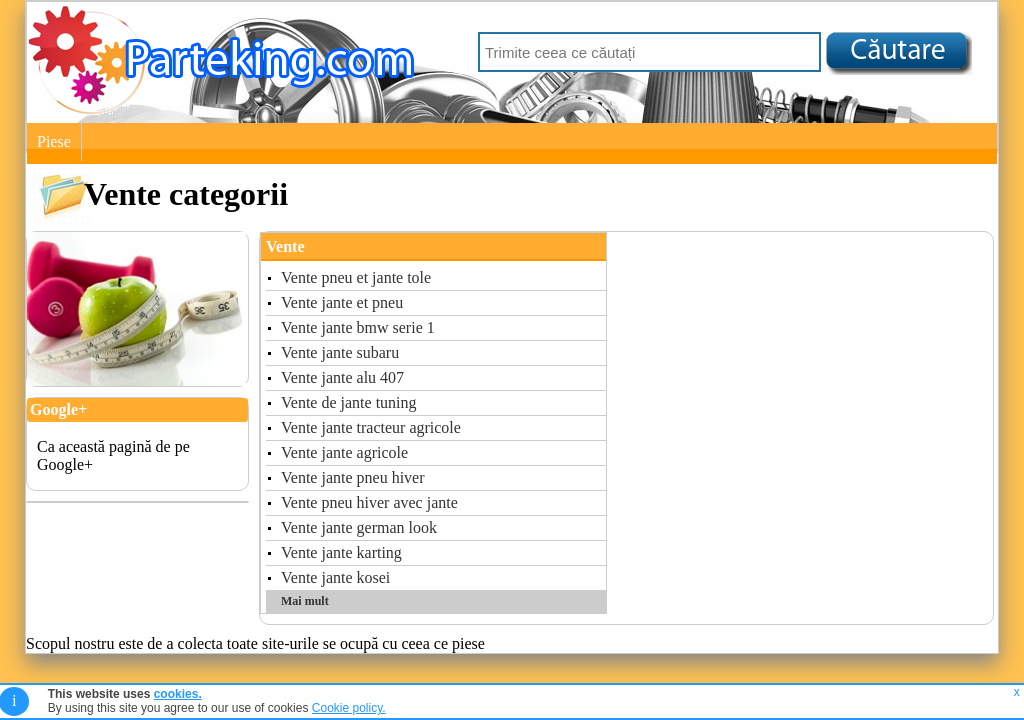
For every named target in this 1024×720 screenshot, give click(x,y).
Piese (54, 141)
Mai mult (305, 601)
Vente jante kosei (335, 577)
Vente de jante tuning (349, 402)
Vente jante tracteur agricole (371, 427)
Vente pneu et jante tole (356, 277)
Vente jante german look (359, 527)
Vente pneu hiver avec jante (369, 502)
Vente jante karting (341, 552)
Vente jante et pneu (342, 302)
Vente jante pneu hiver (353, 477)
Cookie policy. (349, 708)
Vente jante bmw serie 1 (358, 327)
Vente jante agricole (344, 452)
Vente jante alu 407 (342, 377)
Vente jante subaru (340, 352)
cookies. (178, 694)
